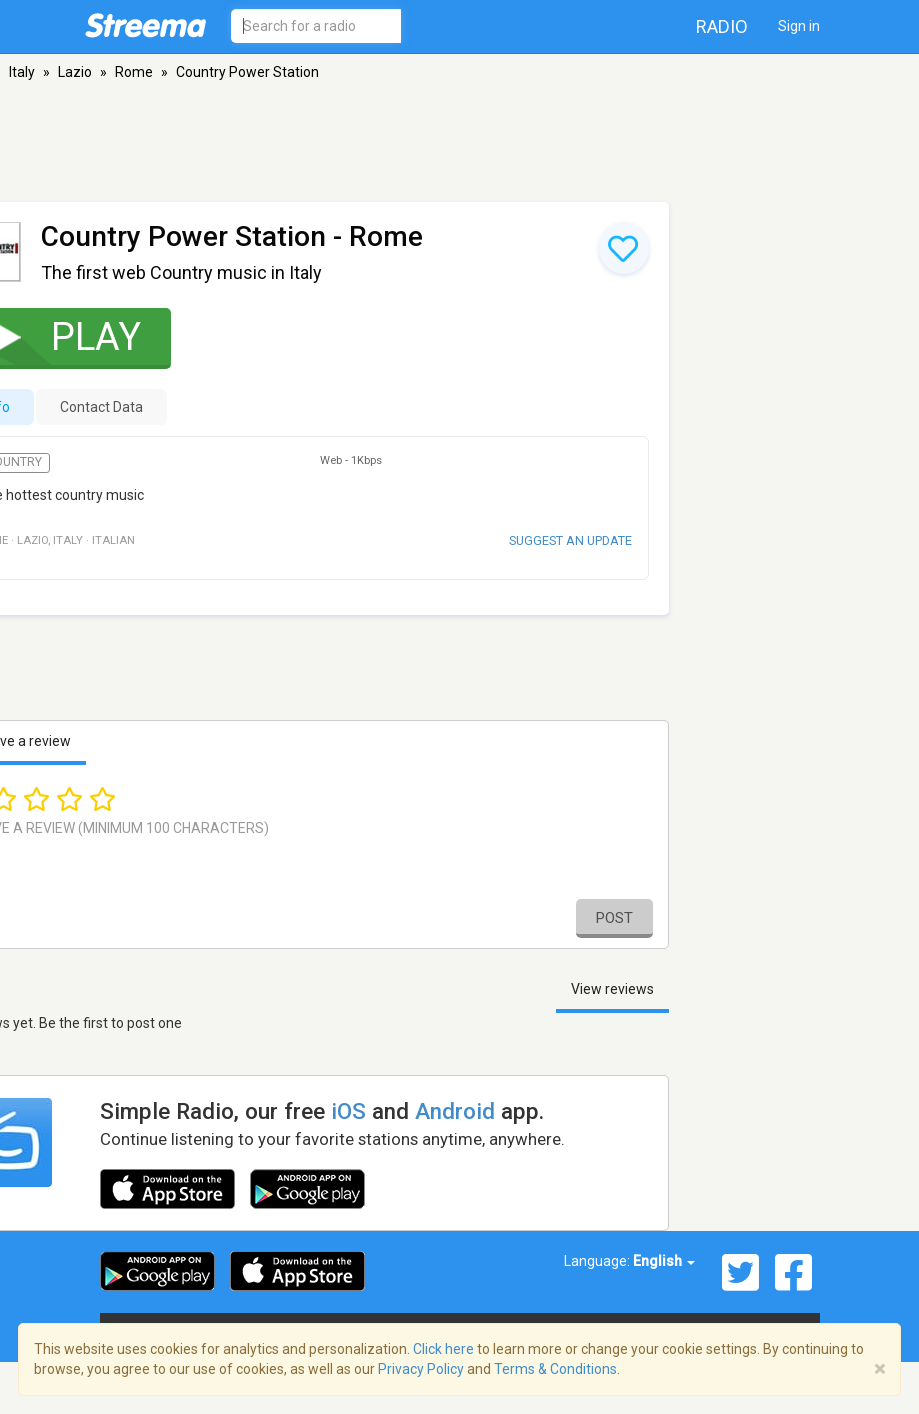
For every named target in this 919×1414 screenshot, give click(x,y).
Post (614, 918)
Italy (22, 72)
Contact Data (101, 407)
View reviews (612, 989)
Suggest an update (570, 540)
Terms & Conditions (555, 1369)
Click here (443, 1349)
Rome (134, 72)
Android (455, 1111)
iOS (348, 1111)
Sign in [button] (799, 26)
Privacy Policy (421, 1369)
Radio (722, 26)
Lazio (75, 72)
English (664, 1261)
